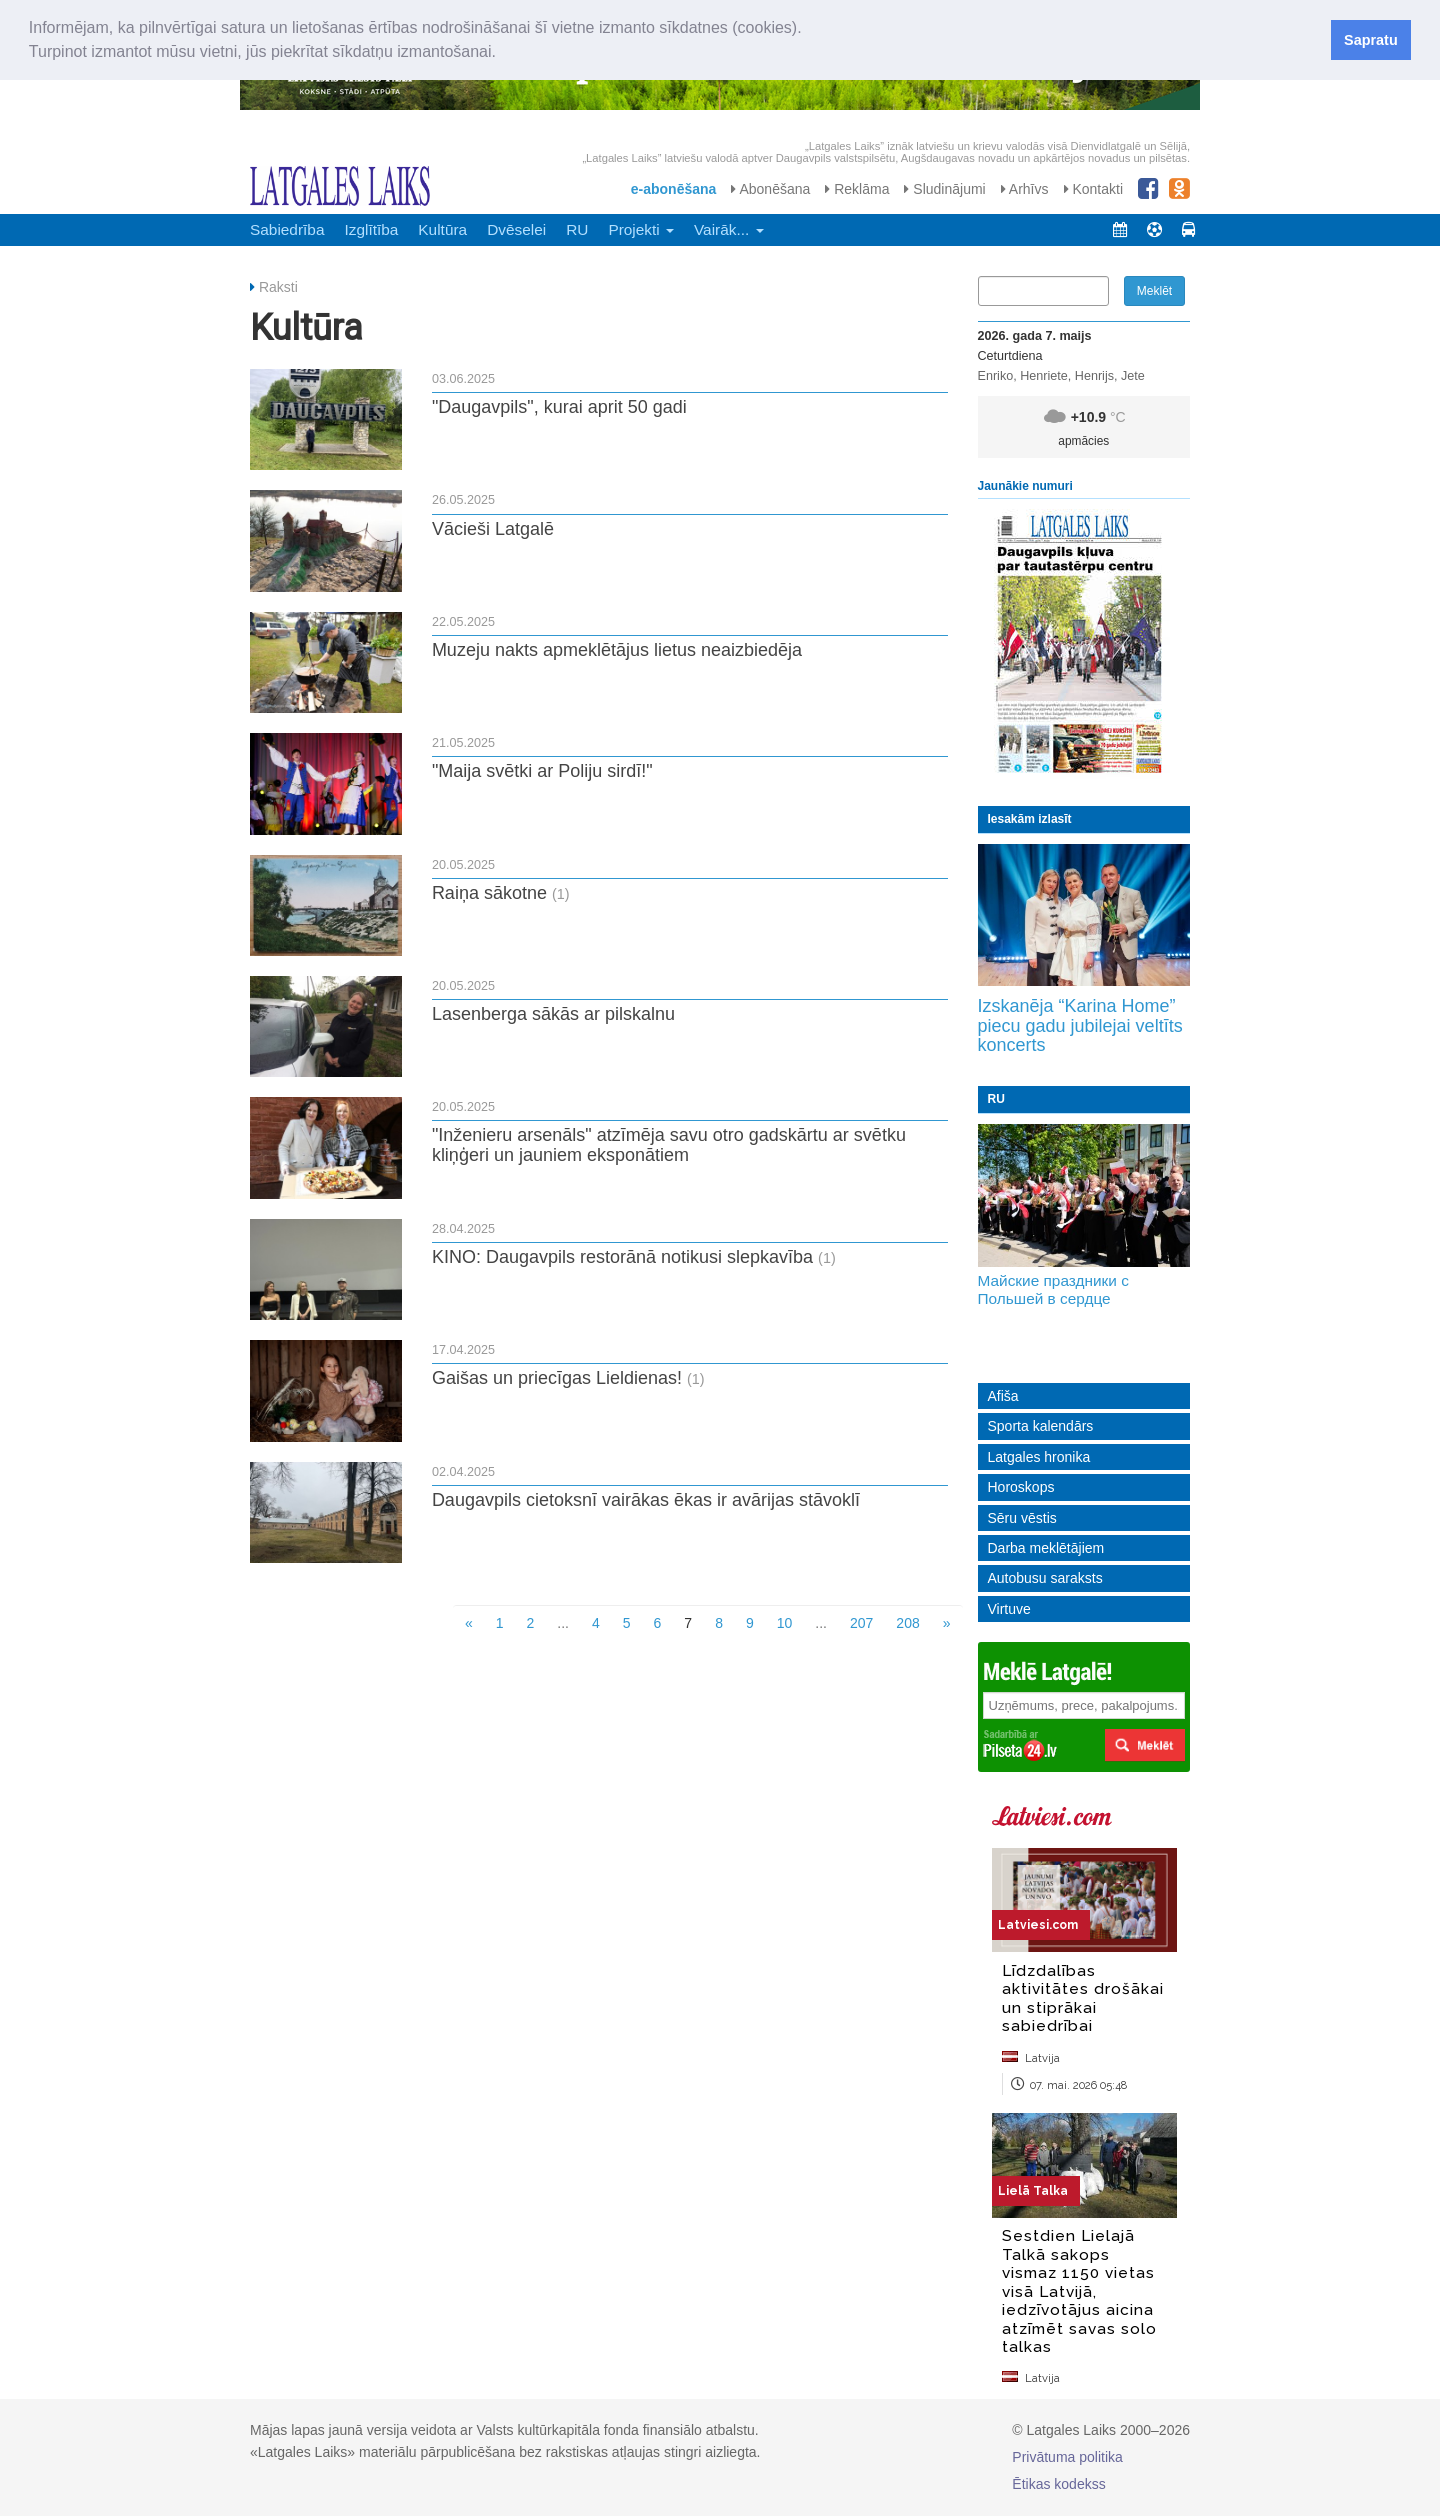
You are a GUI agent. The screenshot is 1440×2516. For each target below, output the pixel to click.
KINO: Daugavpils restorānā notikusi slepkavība (622, 1257)
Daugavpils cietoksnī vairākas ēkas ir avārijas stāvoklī (646, 1500)
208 (907, 1623)
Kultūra (442, 229)
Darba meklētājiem (1046, 1548)
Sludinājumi (944, 189)
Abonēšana (770, 189)
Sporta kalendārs (1041, 1426)
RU (577, 229)
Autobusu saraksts (1045, 1578)
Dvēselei (516, 229)
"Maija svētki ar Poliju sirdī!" (542, 771)
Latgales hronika (1039, 1457)
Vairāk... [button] (729, 229)
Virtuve (1009, 1609)
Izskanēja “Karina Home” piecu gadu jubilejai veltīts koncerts (1080, 1026)
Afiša (1003, 1396)
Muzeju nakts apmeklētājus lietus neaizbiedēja (617, 650)
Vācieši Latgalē (493, 529)
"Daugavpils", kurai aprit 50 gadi (559, 407)
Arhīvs (1025, 189)
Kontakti (1093, 189)
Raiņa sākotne (489, 893)
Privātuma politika (1067, 2457)
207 (861, 1623)
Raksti (278, 287)
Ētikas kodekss (1058, 2484)
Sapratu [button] (1371, 40)
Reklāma (857, 189)
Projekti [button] (641, 229)
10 (785, 1623)
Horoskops (1021, 1487)
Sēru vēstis (1022, 1518)
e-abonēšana (674, 189)
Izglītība (371, 229)
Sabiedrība (287, 229)
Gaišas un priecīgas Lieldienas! (557, 1378)
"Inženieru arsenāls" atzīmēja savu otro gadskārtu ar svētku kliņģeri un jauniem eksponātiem (669, 1145)
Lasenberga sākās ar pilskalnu (553, 1014)
